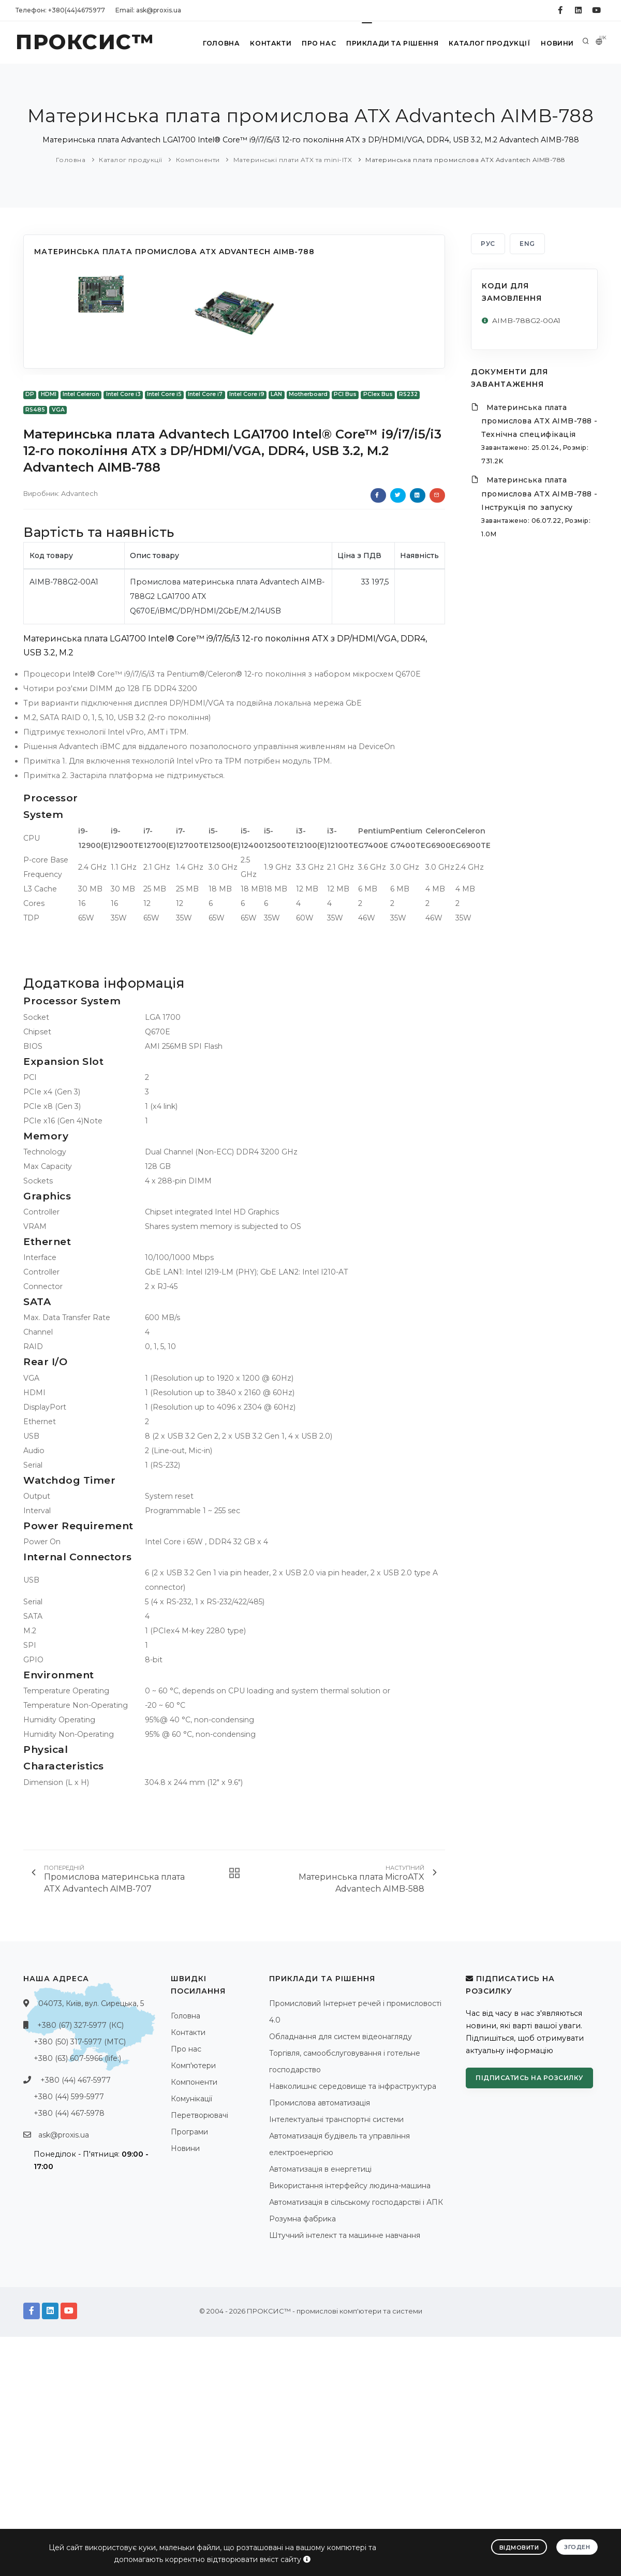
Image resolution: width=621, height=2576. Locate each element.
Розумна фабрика (302, 2218)
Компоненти (198, 160)
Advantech (79, 493)
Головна (218, 43)
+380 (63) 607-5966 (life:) (77, 2058)
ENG (527, 243)
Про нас (317, 43)
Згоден (577, 2546)
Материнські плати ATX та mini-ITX (292, 160)
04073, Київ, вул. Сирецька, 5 (91, 2003)
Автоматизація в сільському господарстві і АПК (356, 2202)
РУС (488, 243)
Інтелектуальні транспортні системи (336, 2119)
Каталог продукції (488, 43)
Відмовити (519, 2547)
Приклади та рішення (391, 43)
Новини (556, 43)
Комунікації (191, 2098)
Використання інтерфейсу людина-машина (350, 2185)
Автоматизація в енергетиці (320, 2169)
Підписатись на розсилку (529, 2078)
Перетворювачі (199, 2115)
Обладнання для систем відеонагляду (340, 2036)
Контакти (268, 43)
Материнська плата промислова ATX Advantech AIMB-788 (465, 160)
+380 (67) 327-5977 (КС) (80, 2025)
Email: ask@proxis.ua (148, 10)
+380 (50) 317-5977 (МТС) (80, 2041)
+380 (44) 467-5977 (75, 2080)
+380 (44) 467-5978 (69, 2113)
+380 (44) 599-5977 (69, 2096)
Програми (189, 2131)
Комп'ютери (193, 2065)
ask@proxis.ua (63, 2135)
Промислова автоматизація (319, 2102)
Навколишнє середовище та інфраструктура (352, 2086)
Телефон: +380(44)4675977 (60, 10)
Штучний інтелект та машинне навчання (344, 2235)
